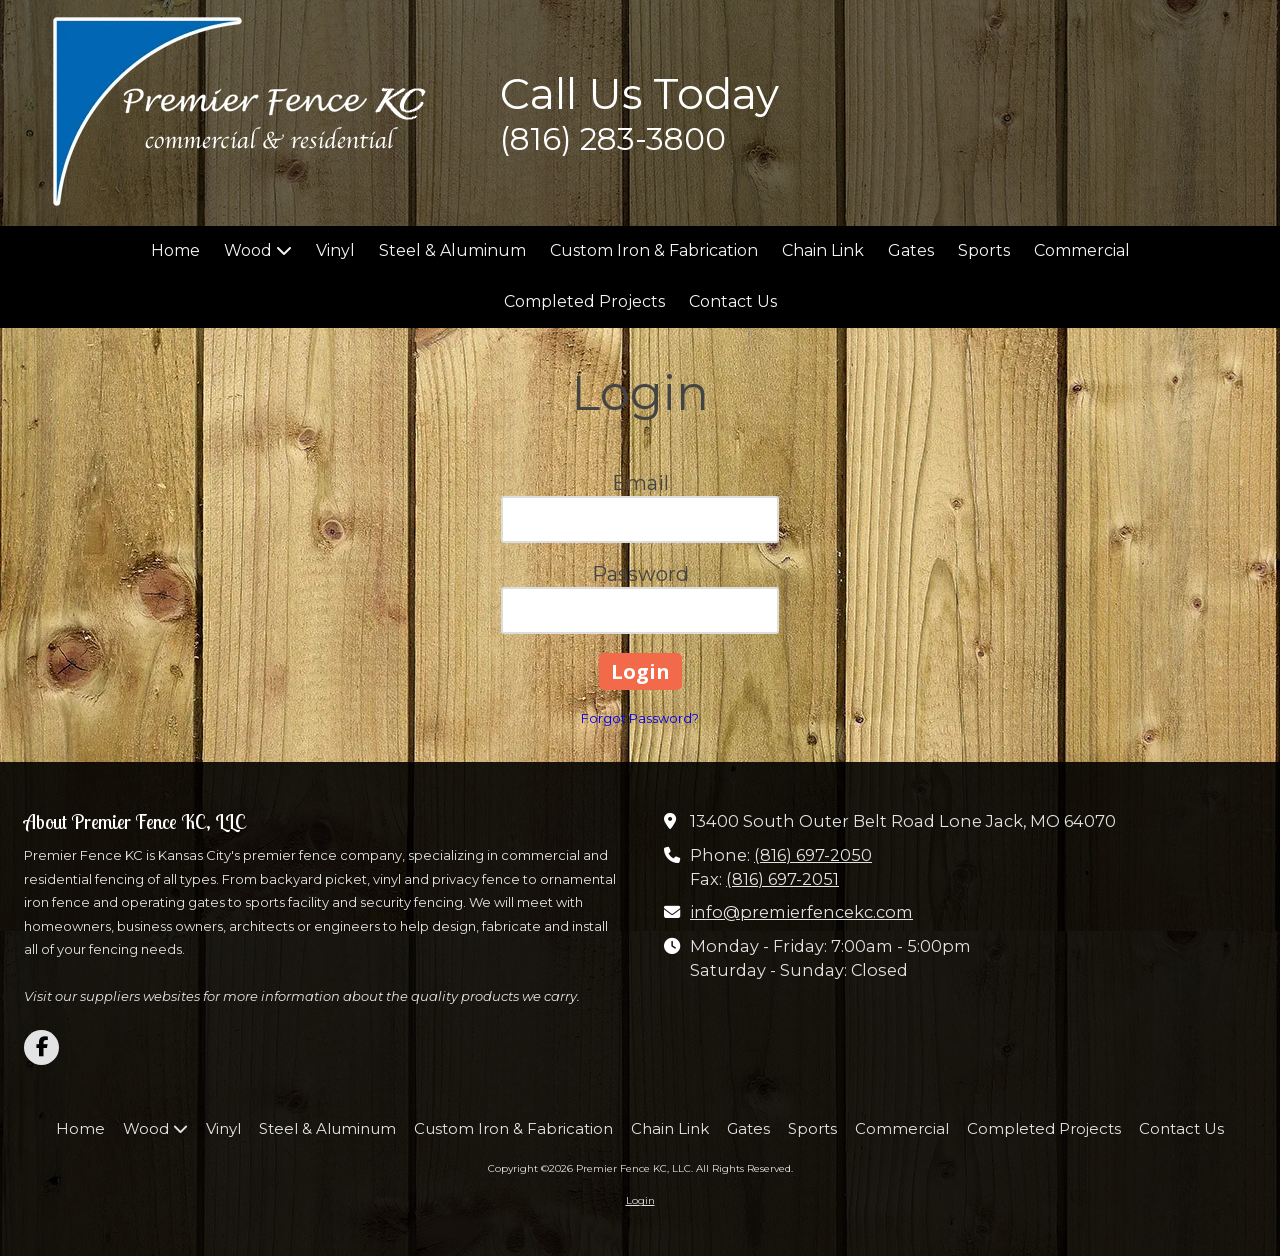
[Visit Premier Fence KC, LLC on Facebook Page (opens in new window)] (41, 1047)
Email (640, 483)
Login (640, 1200)
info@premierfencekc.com (801, 912)
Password (640, 574)
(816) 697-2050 (813, 855)
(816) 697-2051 (782, 879)
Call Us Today (639, 94)
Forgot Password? (640, 718)
